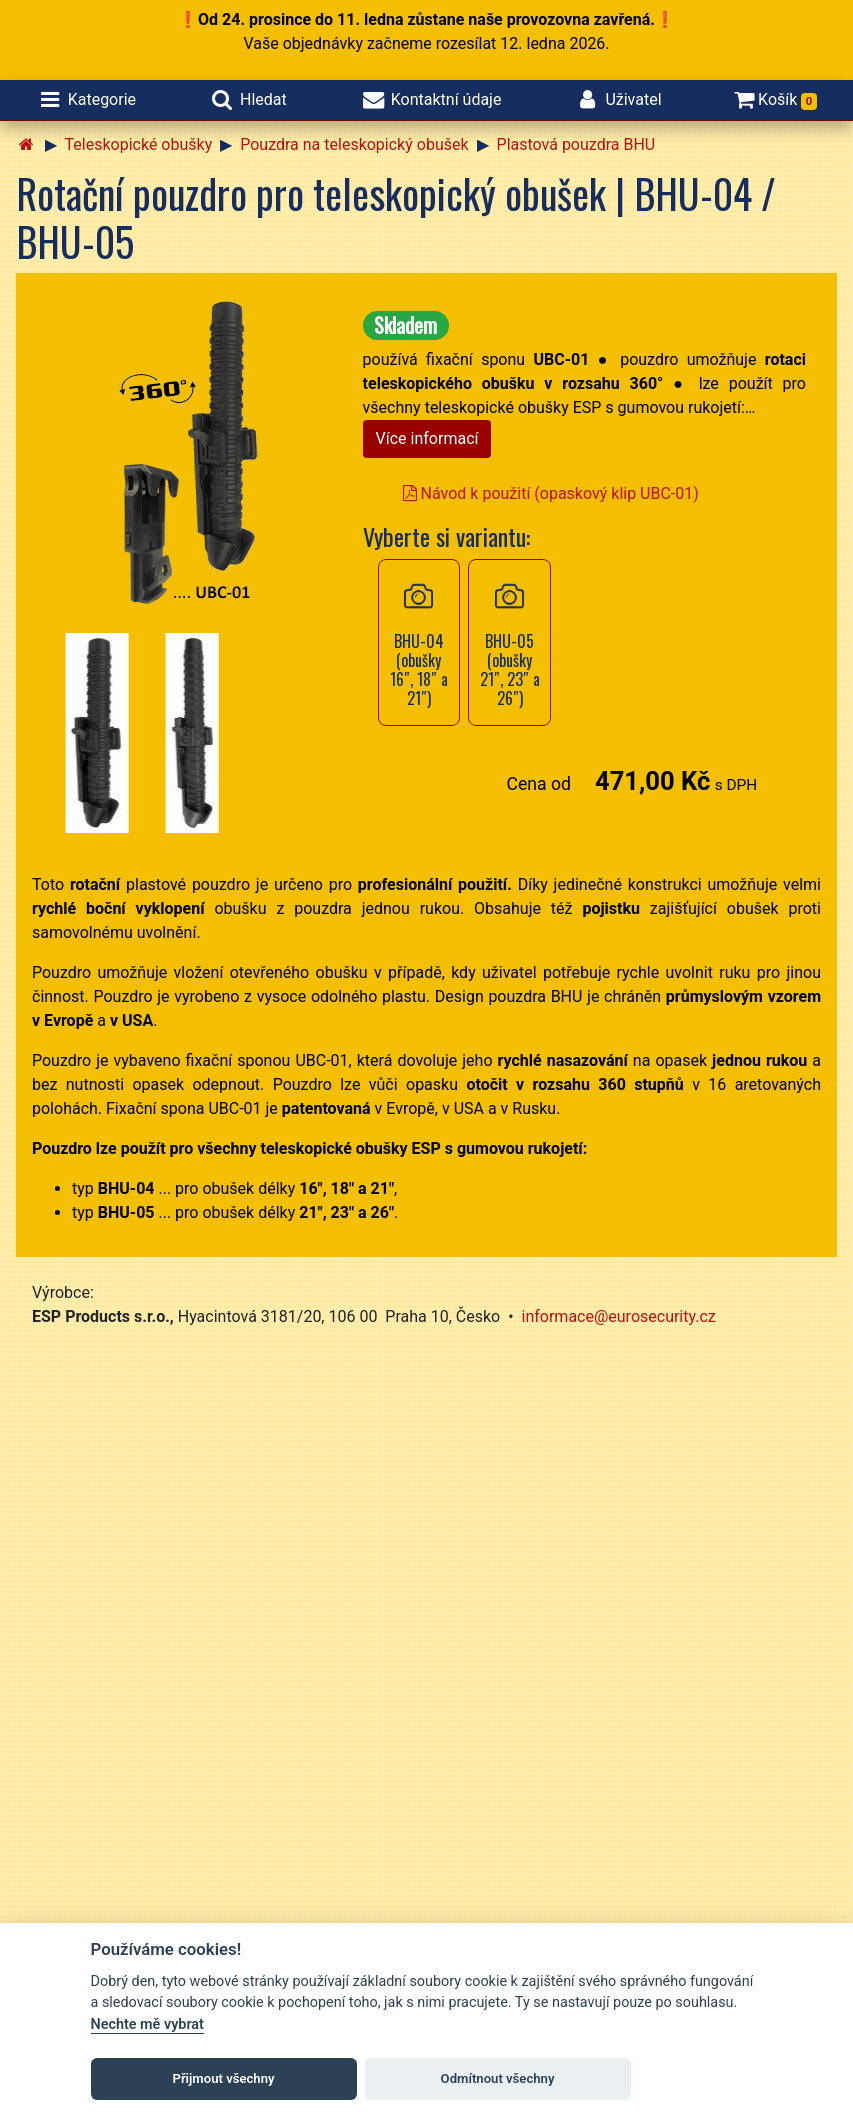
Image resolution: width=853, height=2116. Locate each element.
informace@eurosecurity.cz (619, 1316)
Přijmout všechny (223, 2078)
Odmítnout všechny (498, 2078)
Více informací (427, 438)
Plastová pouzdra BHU (576, 144)
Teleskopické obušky (139, 144)
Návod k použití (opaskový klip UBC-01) (551, 493)
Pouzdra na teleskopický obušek (354, 144)
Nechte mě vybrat (147, 2024)
